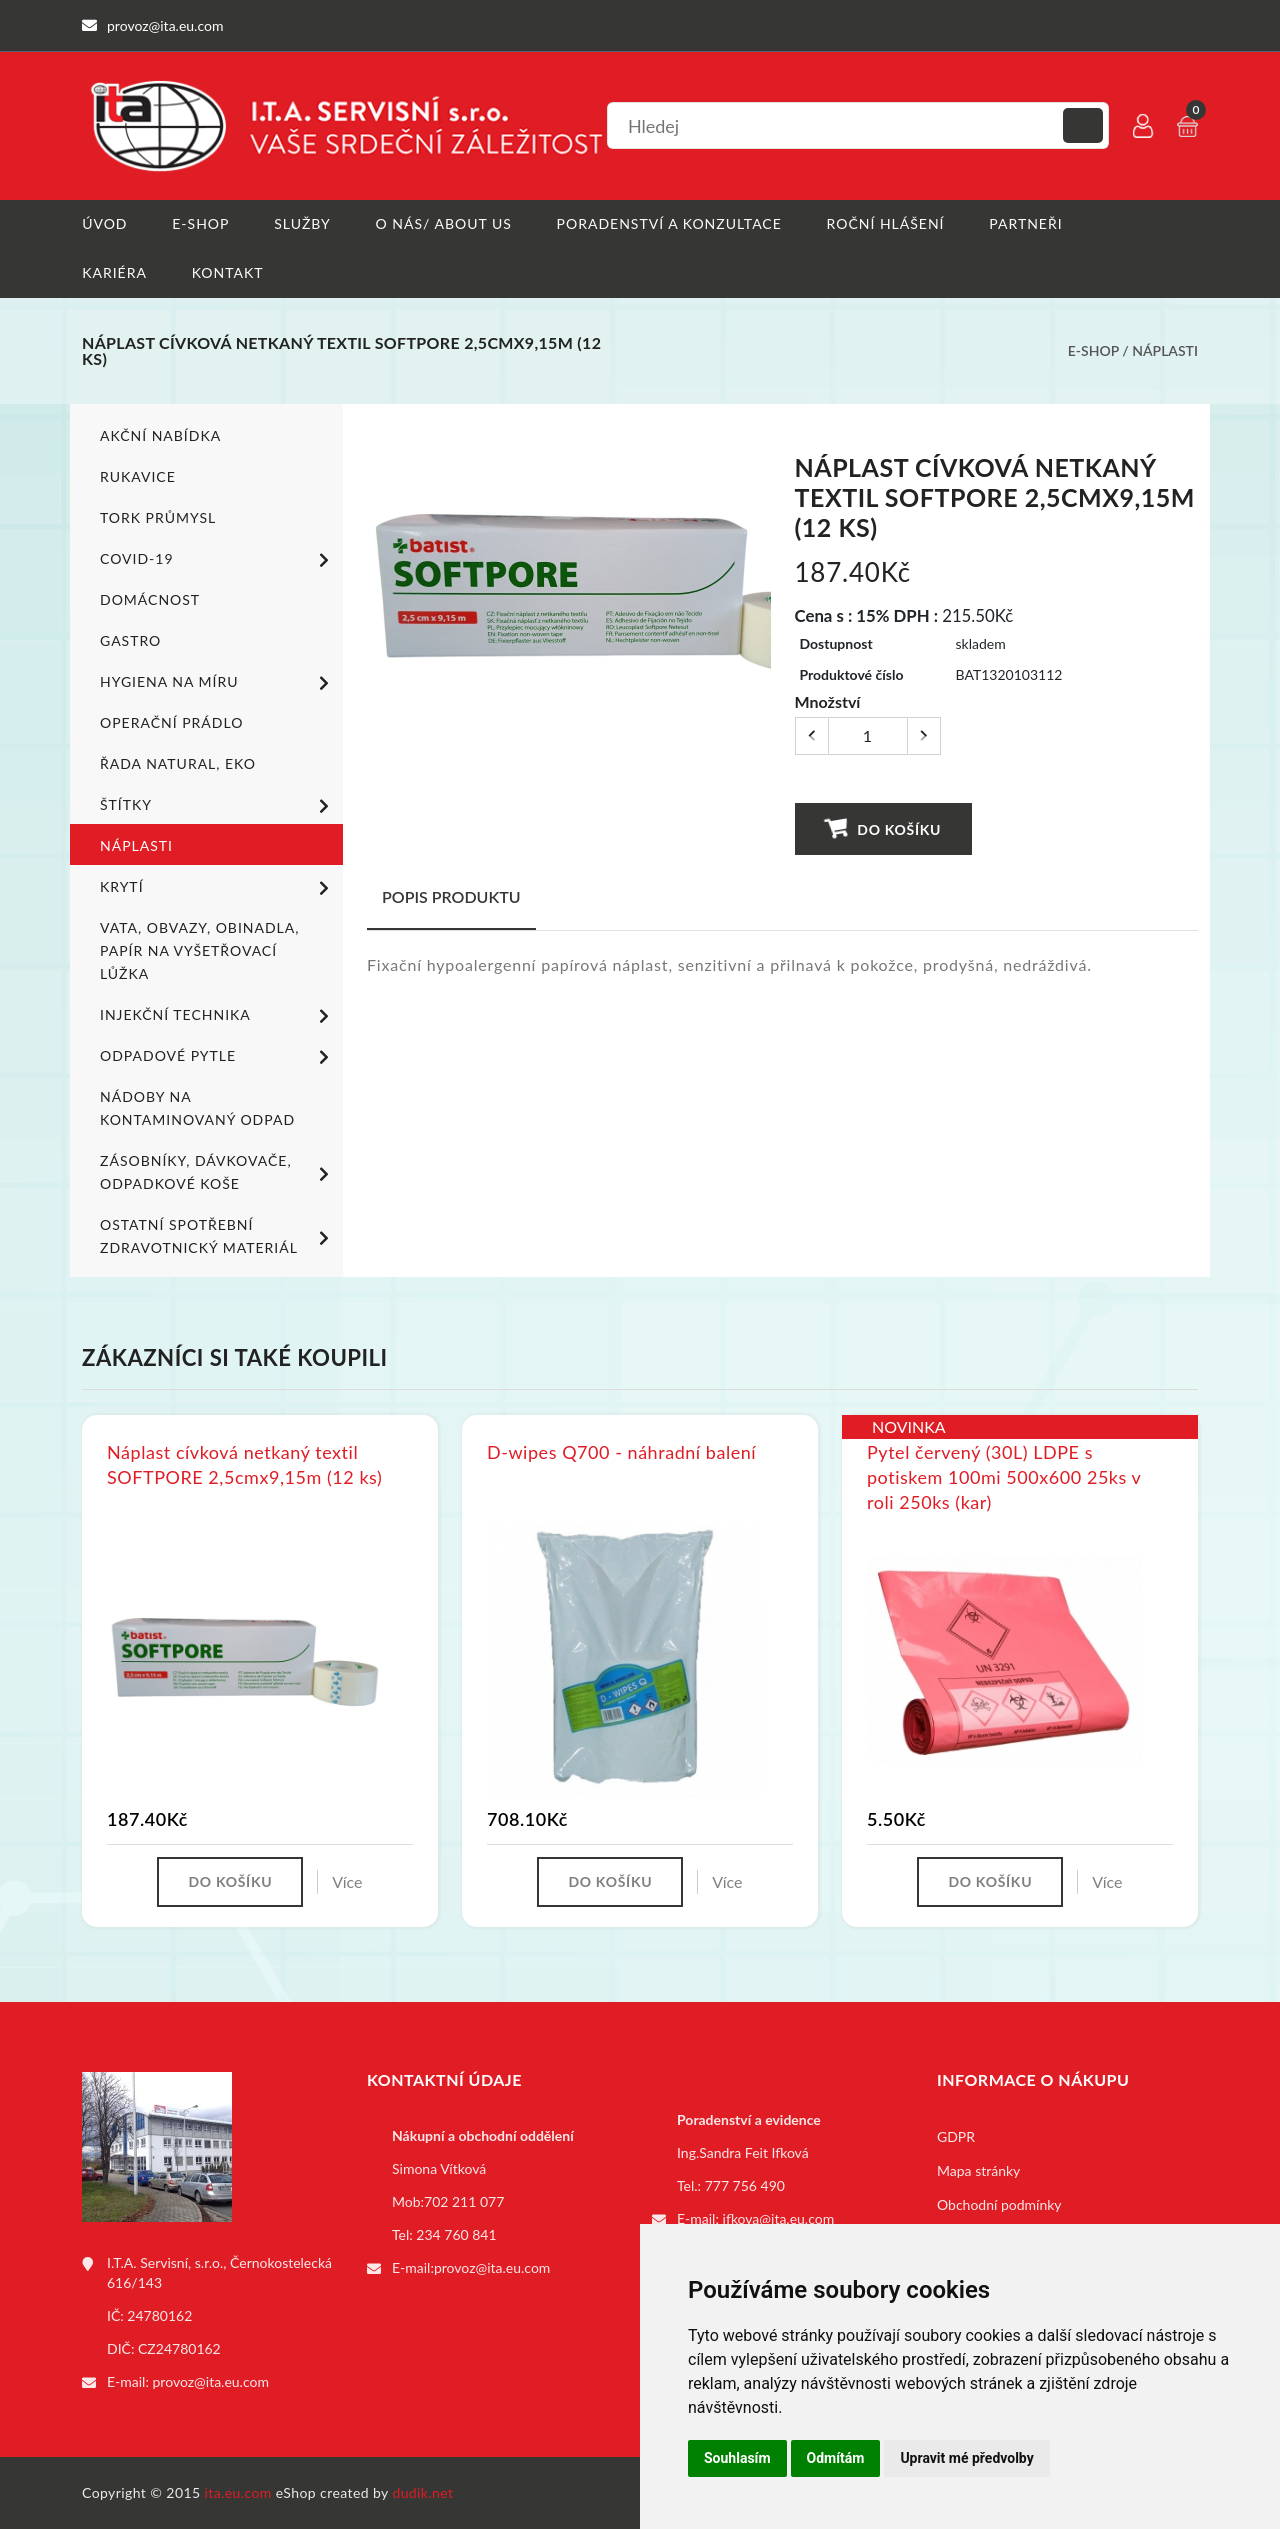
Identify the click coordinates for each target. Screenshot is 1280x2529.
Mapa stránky (978, 2170)
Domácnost (150, 598)
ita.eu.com (238, 2492)
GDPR (956, 2136)
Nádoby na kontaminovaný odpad (197, 1107)
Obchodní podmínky (999, 2204)
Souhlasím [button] (737, 2458)
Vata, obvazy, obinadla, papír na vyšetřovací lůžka (199, 949)
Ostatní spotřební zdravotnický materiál (218, 1235)
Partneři (1026, 223)
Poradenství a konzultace (669, 223)
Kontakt (228, 272)
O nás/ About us (444, 223)
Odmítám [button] (836, 2458)
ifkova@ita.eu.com (779, 2218)
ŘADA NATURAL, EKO (178, 762)
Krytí (218, 887)
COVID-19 (218, 559)
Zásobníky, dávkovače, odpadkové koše (218, 1171)
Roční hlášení (886, 223)
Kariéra (114, 272)
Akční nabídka (160, 434)
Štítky (218, 805)
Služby (302, 223)
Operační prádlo (171, 721)
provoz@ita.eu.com (211, 2381)
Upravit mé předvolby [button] (966, 2458)
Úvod (104, 223)
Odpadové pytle (218, 1056)
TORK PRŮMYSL (158, 516)
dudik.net (423, 2492)
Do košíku (882, 827)
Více (347, 1881)
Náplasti (1165, 350)
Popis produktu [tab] (451, 895)
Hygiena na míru (218, 682)
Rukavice (138, 475)
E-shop (200, 223)
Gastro (130, 639)
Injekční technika (218, 1015)
